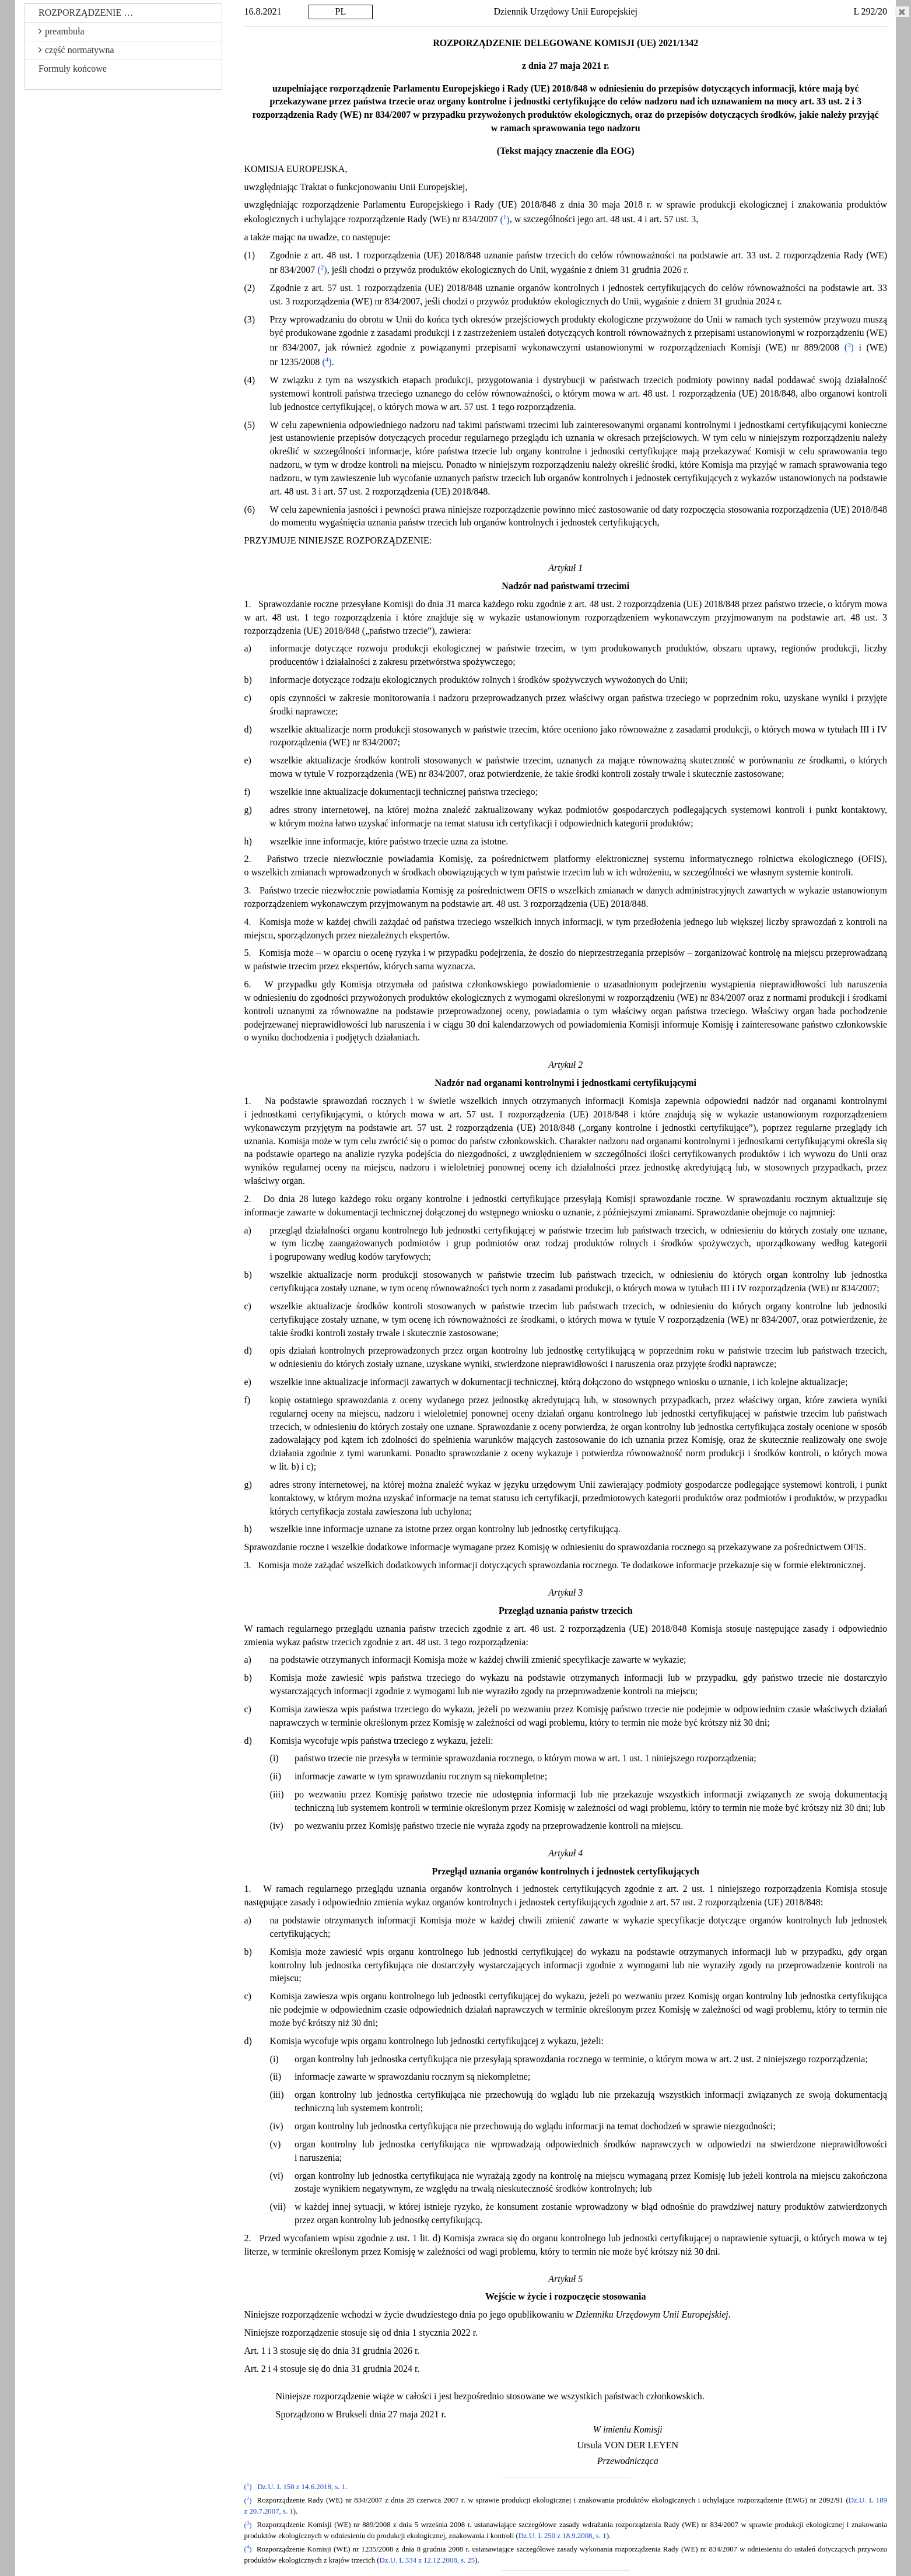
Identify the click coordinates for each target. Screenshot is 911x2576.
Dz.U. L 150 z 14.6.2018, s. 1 (301, 2487)
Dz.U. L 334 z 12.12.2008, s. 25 (427, 2560)
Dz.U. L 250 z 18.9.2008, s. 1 (562, 2536)
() (504, 220)
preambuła (61, 31)
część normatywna (76, 50)
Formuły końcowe (72, 68)
